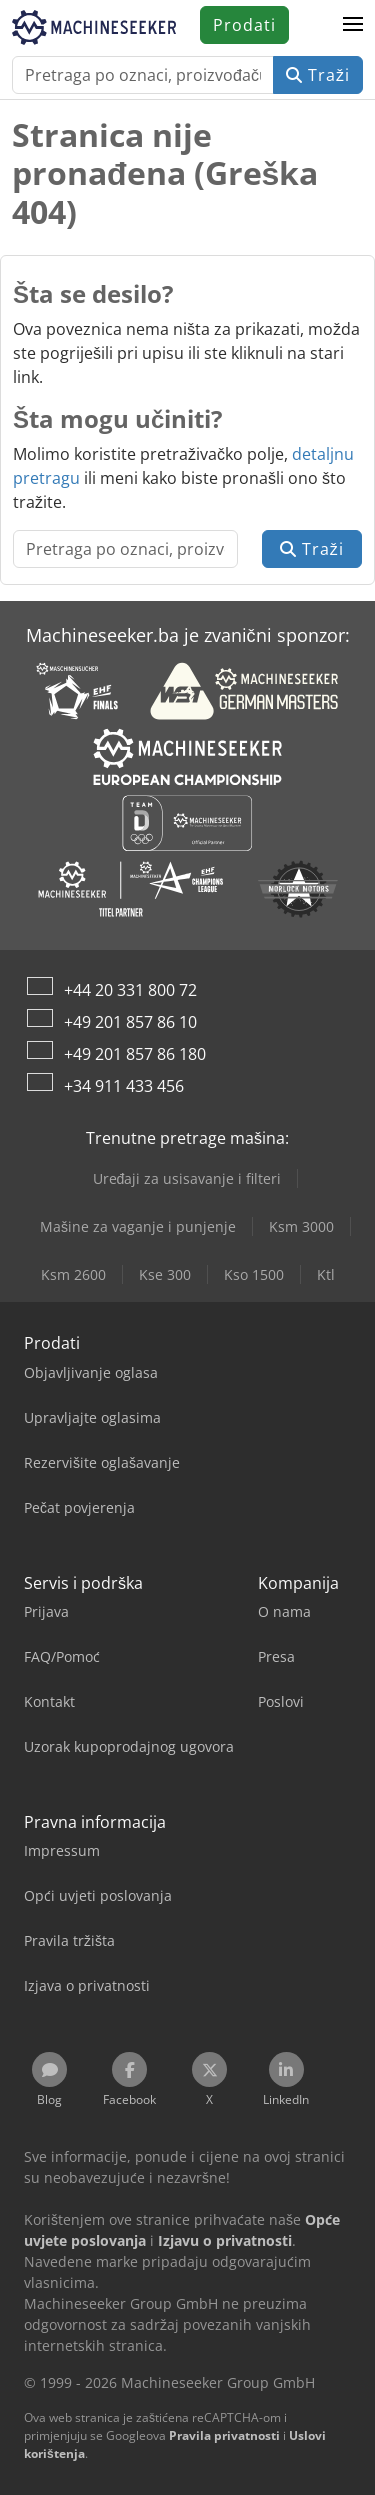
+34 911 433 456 (124, 1086)
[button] (353, 25)
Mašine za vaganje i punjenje (138, 1226)
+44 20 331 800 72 (130, 990)
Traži (318, 75)
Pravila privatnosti (224, 2435)
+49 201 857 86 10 (130, 1022)
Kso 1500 (254, 1274)
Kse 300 (165, 1274)
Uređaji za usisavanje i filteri (187, 1178)
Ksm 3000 (301, 1226)
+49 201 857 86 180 (135, 1054)
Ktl (326, 1274)
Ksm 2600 (73, 1274)
